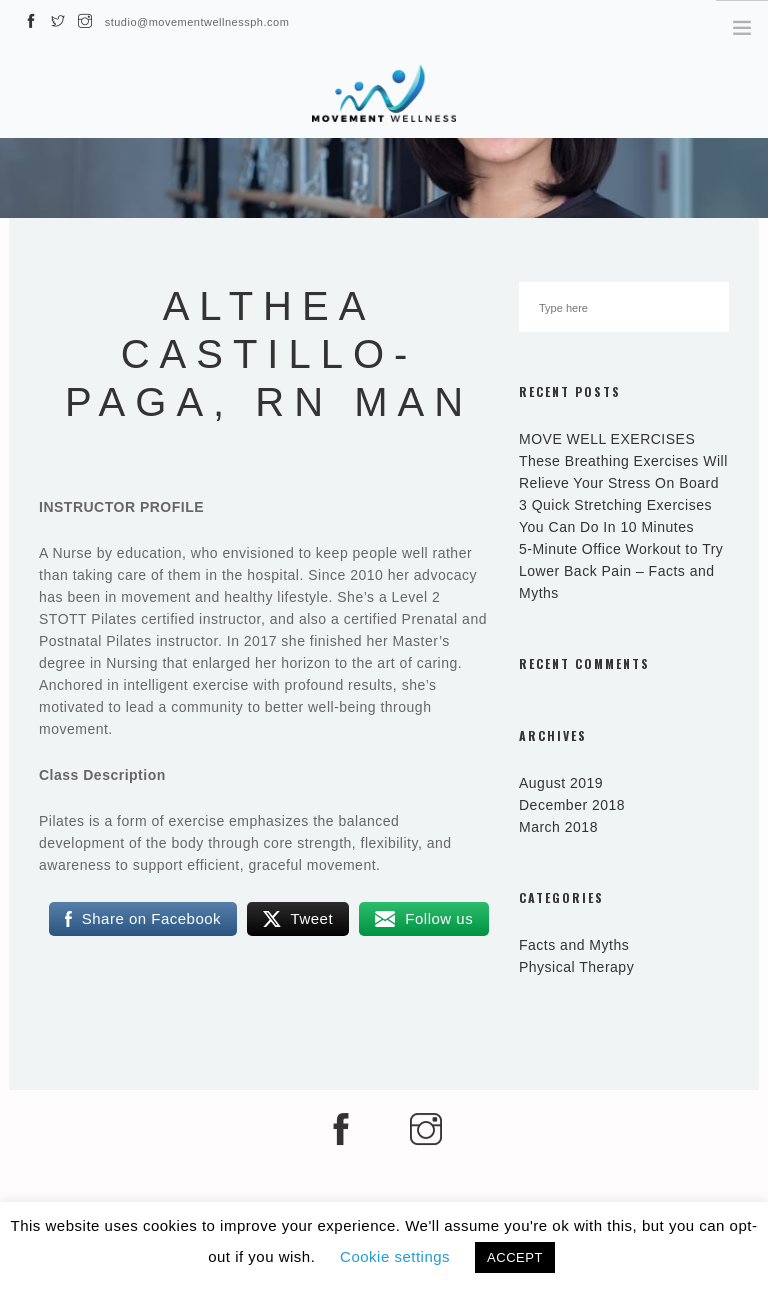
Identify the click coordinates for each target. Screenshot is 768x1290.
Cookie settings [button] (395, 1256)
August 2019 (561, 783)
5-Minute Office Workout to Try (621, 549)
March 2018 (558, 827)
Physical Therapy (576, 967)
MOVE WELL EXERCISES (607, 439)
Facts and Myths (574, 945)
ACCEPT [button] (515, 1257)
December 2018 (572, 805)
